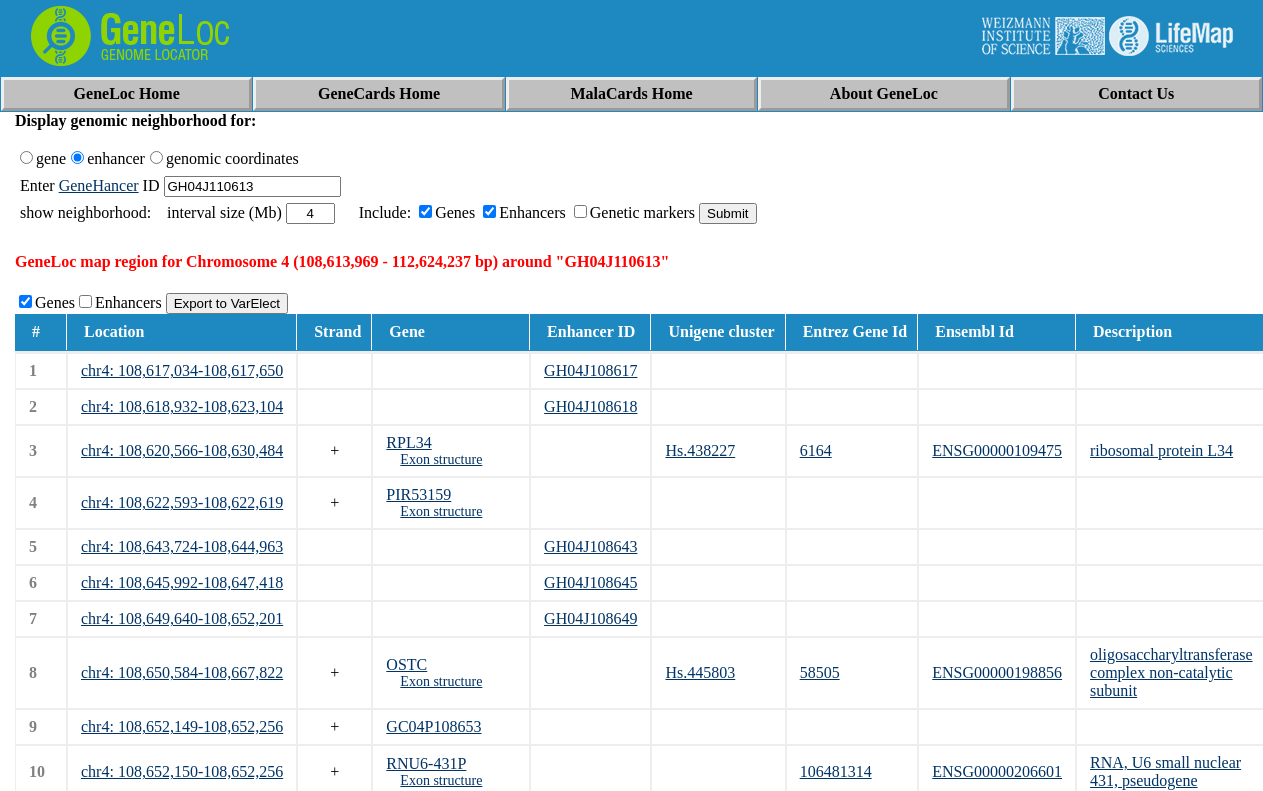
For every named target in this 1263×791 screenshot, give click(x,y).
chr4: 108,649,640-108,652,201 (182, 618)
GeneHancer (99, 185)
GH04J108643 (590, 546)
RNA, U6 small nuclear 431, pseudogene (1165, 771)
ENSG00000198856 (997, 672)
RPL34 (408, 442)
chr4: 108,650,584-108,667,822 (182, 672)
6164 (816, 450)
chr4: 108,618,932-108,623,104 (182, 406)
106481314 (836, 771)
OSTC (406, 664)
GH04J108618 (590, 406)
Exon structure (441, 459)
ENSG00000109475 (997, 450)
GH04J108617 (590, 370)
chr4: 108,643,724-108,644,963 (182, 546)
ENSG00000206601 (997, 771)
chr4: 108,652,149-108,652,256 (182, 726)
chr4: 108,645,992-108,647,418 (182, 582)
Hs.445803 (700, 672)
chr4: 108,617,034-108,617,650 (182, 370)
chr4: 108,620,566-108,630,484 (182, 450)
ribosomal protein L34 (1161, 450)
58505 (820, 672)
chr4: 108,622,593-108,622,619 (182, 502)
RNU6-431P (426, 763)
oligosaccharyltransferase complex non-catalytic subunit (1171, 672)
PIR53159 (418, 494)
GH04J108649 (590, 618)
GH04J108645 (590, 582)
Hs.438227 (700, 450)
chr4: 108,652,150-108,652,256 (182, 771)
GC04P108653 (433, 726)
